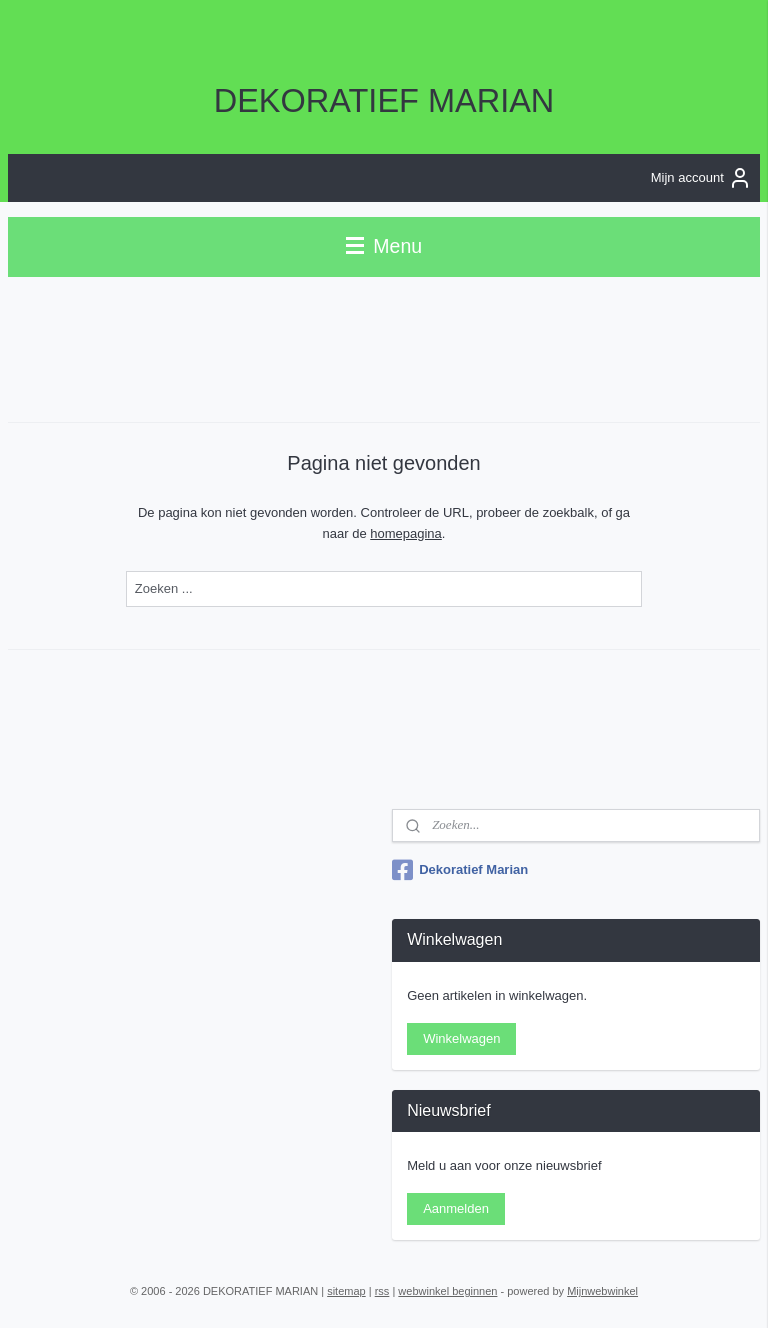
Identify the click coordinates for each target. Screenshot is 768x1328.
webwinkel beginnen (447, 1291)
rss (382, 1291)
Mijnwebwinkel (602, 1291)
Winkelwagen (461, 1038)
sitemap (346, 1291)
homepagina (406, 532)
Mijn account (701, 178)
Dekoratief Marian (460, 870)
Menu (384, 246)
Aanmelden (456, 1208)
